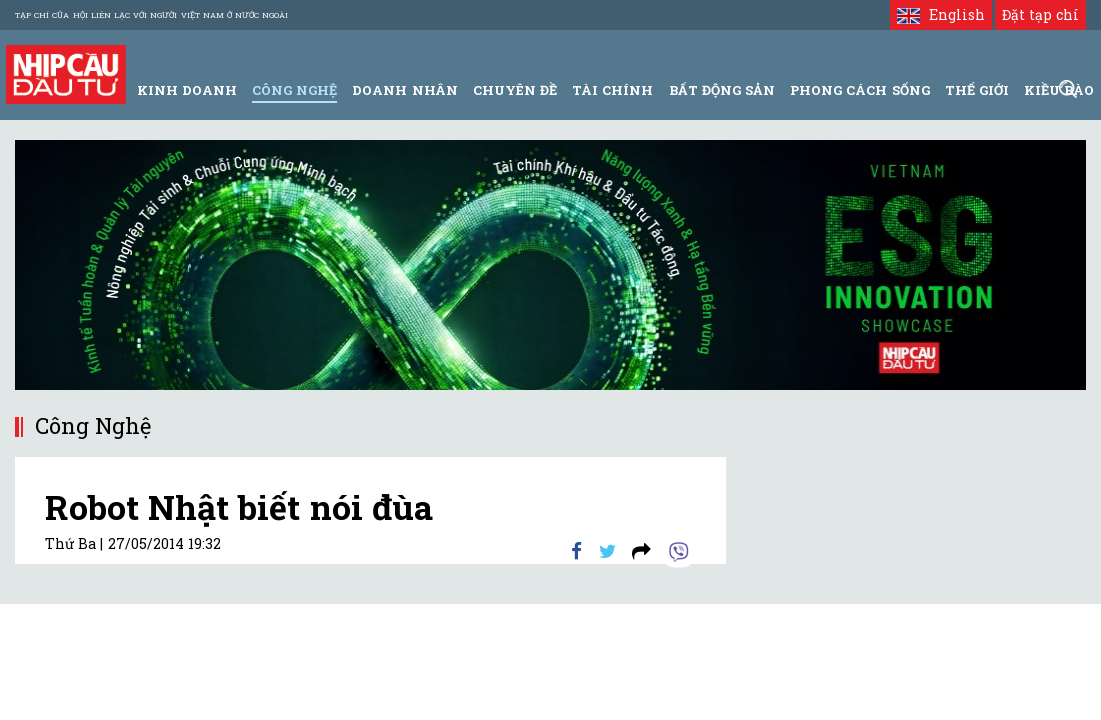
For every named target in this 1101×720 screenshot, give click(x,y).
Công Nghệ (294, 90)
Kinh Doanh (187, 90)
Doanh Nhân (404, 90)
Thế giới (977, 90)
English (940, 14)
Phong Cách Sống (859, 90)
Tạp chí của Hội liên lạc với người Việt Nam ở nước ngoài (151, 15)
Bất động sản (722, 90)
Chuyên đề (515, 90)
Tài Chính (612, 90)
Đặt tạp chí (1040, 14)
